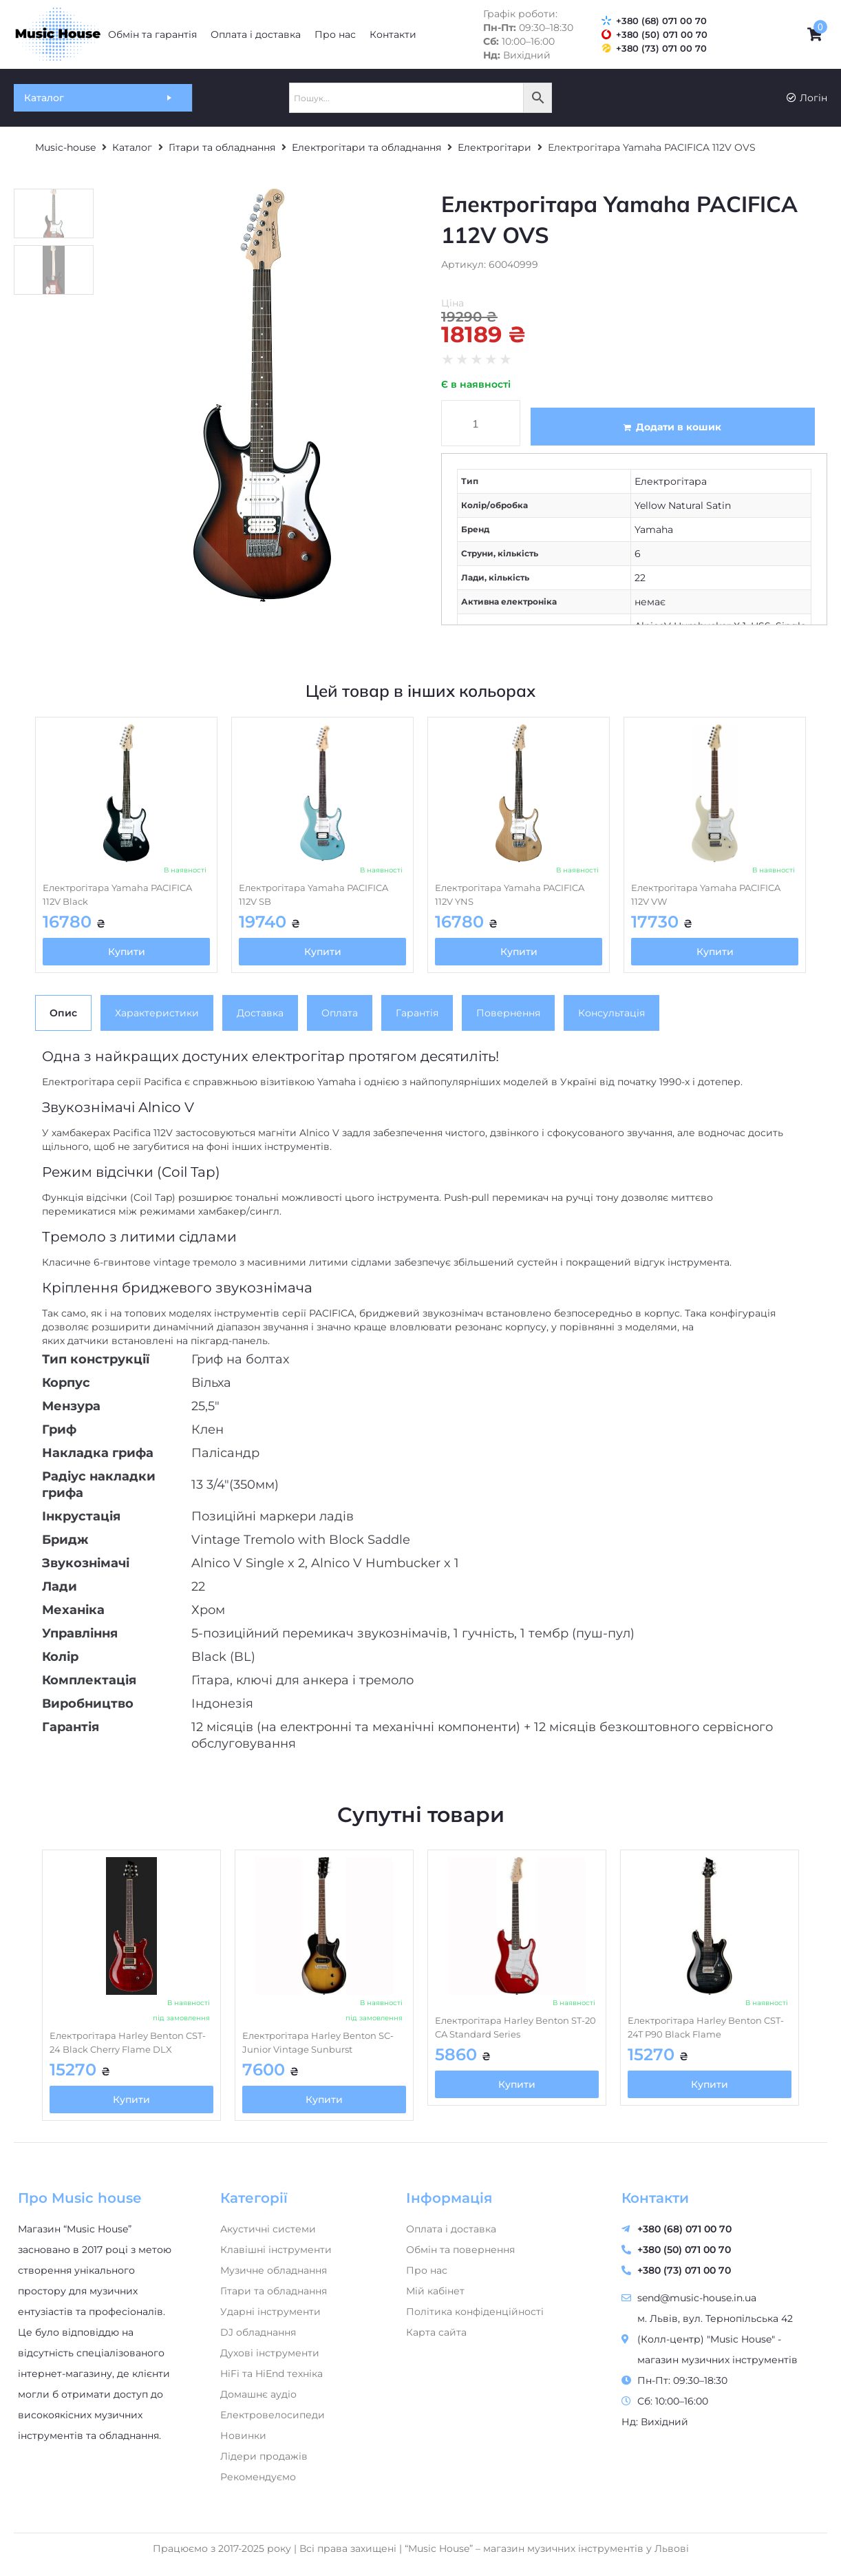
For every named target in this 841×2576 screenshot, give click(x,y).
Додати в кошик (678, 427)
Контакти (655, 2198)
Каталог (132, 147)
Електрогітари (494, 147)
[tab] (63, 1013)
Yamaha (654, 529)
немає (650, 602)
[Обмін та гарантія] (152, 34)
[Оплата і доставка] (256, 34)
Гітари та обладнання (222, 147)
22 (640, 578)
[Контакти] (393, 34)
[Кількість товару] (480, 423)
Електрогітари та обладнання (366, 147)
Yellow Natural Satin (683, 505)
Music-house (65, 147)
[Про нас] (335, 34)
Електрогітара (671, 481)
